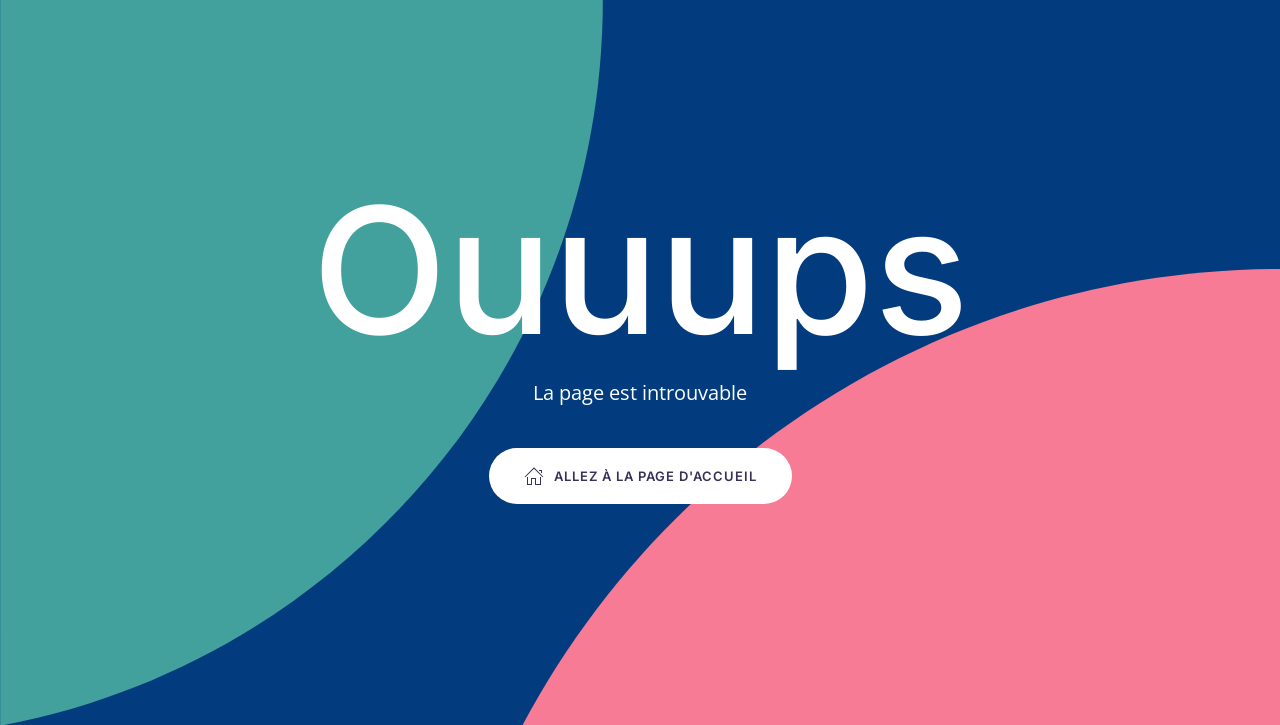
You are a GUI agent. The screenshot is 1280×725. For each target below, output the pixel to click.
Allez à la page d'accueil (640, 476)
